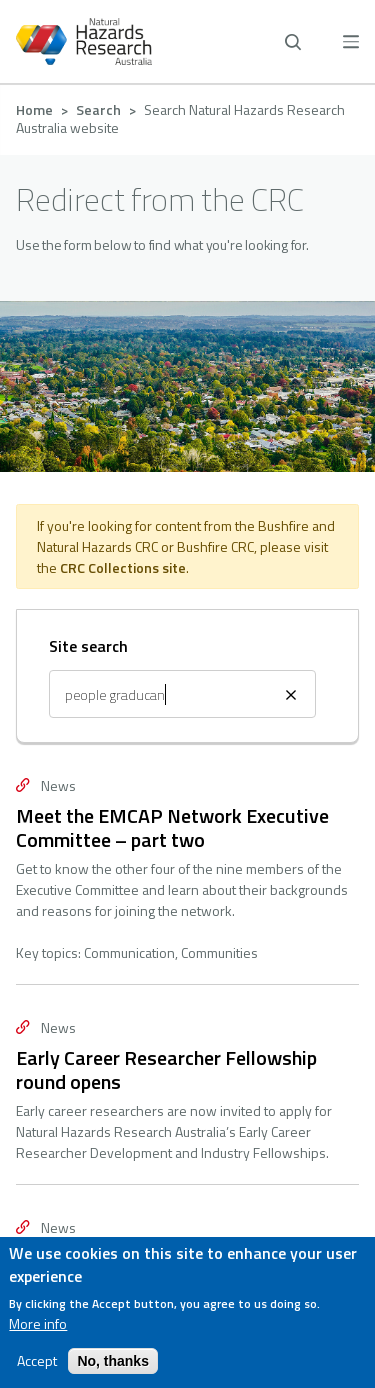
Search (98, 109)
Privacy (187, 1010)
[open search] (293, 42)
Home (34, 109)
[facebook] (97, 1165)
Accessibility (187, 1058)
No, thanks (113, 1361)
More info (38, 1324)
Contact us (188, 962)
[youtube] (277, 1165)
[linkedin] (157, 1165)
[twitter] (217, 1165)
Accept (37, 1361)
